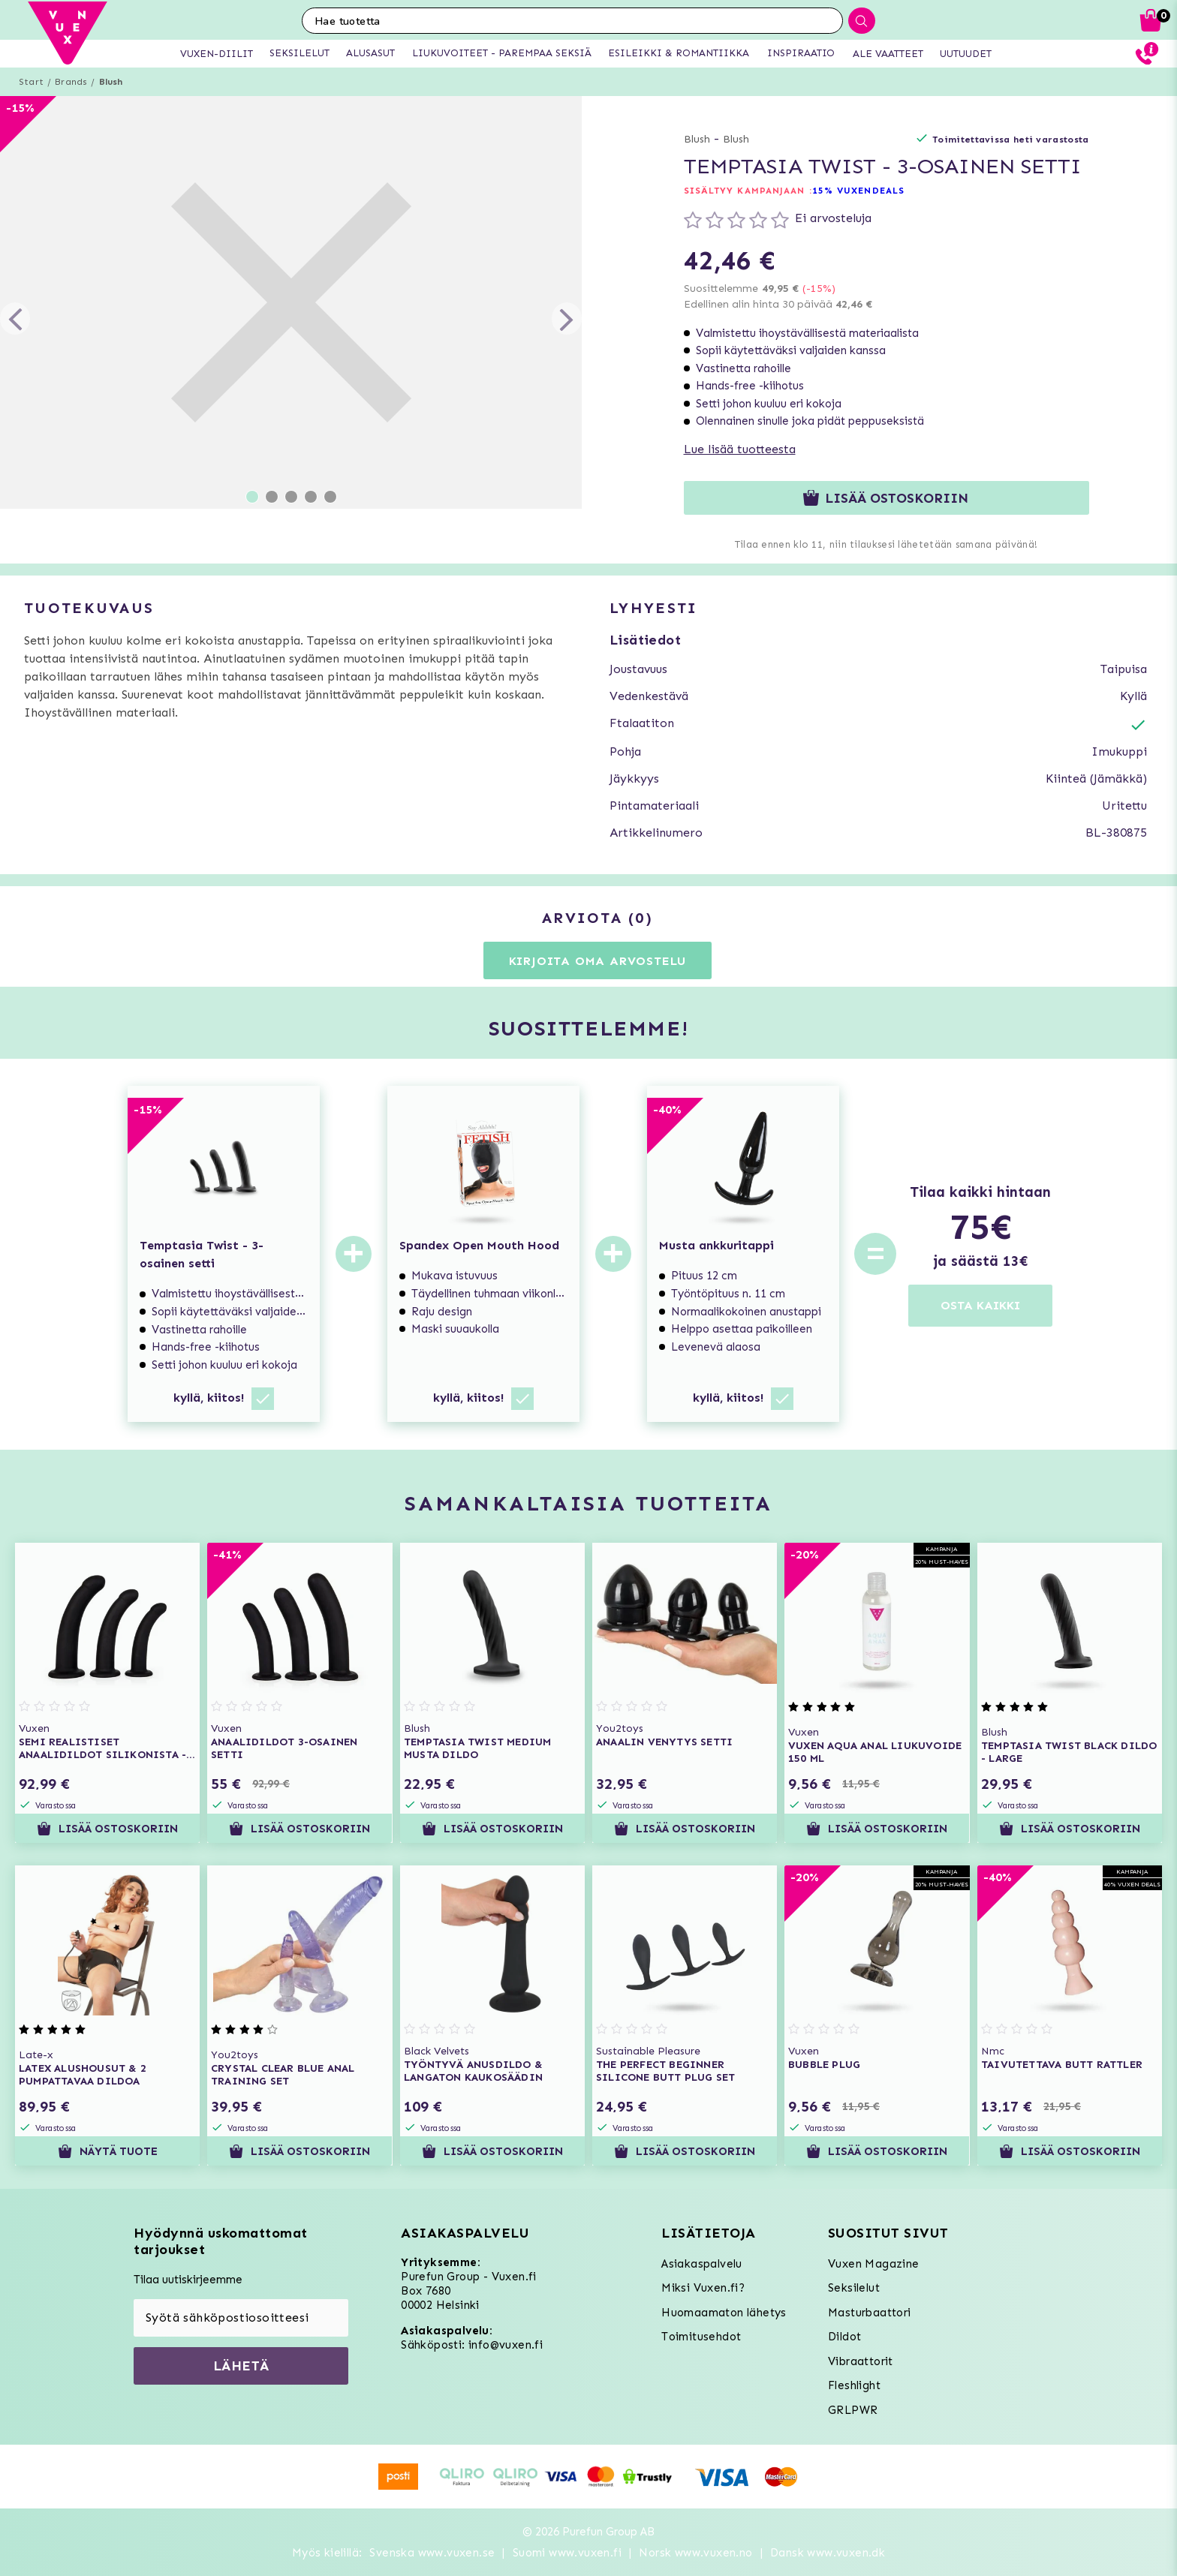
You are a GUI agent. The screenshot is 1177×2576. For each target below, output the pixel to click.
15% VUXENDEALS (858, 190)
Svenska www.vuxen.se (432, 2552)
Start (31, 82)
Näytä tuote (108, 2151)
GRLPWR (852, 2410)
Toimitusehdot (701, 2336)
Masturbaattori (869, 2312)
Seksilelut (854, 2288)
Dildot (844, 2336)
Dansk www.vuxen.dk (827, 2552)
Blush (111, 82)
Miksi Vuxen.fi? (703, 2288)
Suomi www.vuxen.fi (567, 2552)
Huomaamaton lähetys (724, 2312)
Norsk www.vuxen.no (695, 2552)
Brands (71, 82)
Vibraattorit (860, 2361)
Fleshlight (854, 2385)
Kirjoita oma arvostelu (598, 961)
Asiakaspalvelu (701, 2264)
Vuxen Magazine (874, 2264)
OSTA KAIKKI (980, 1305)
